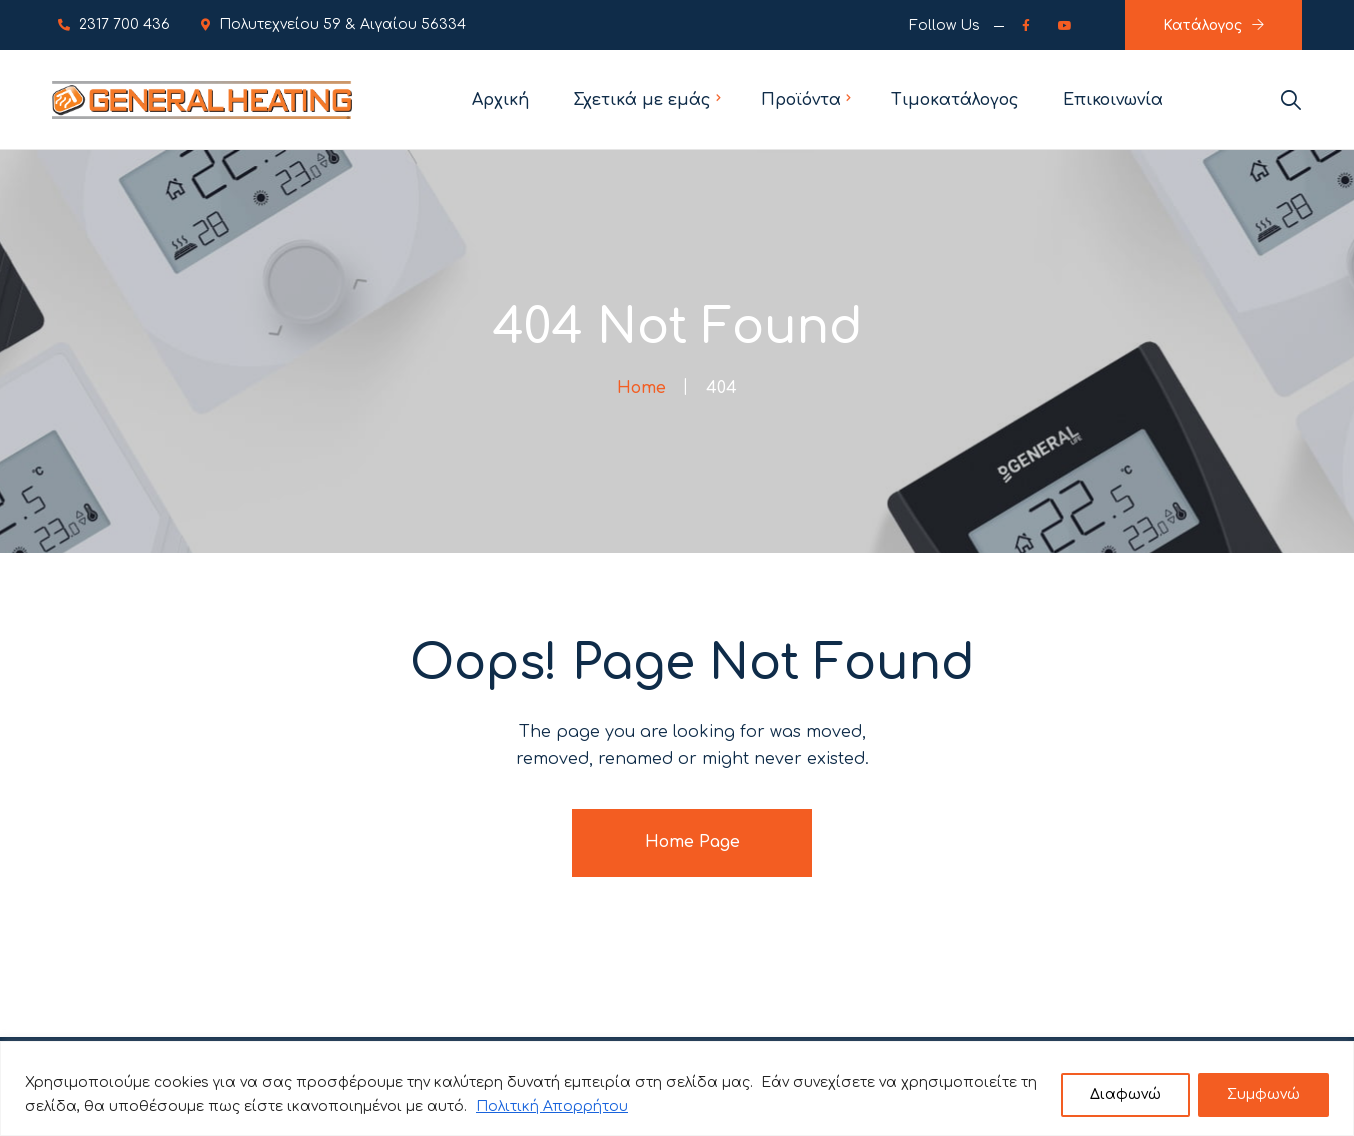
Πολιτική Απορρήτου (552, 1106)
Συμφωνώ (1263, 1094)
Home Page (692, 842)
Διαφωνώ (1125, 1094)
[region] (677, 1088)
